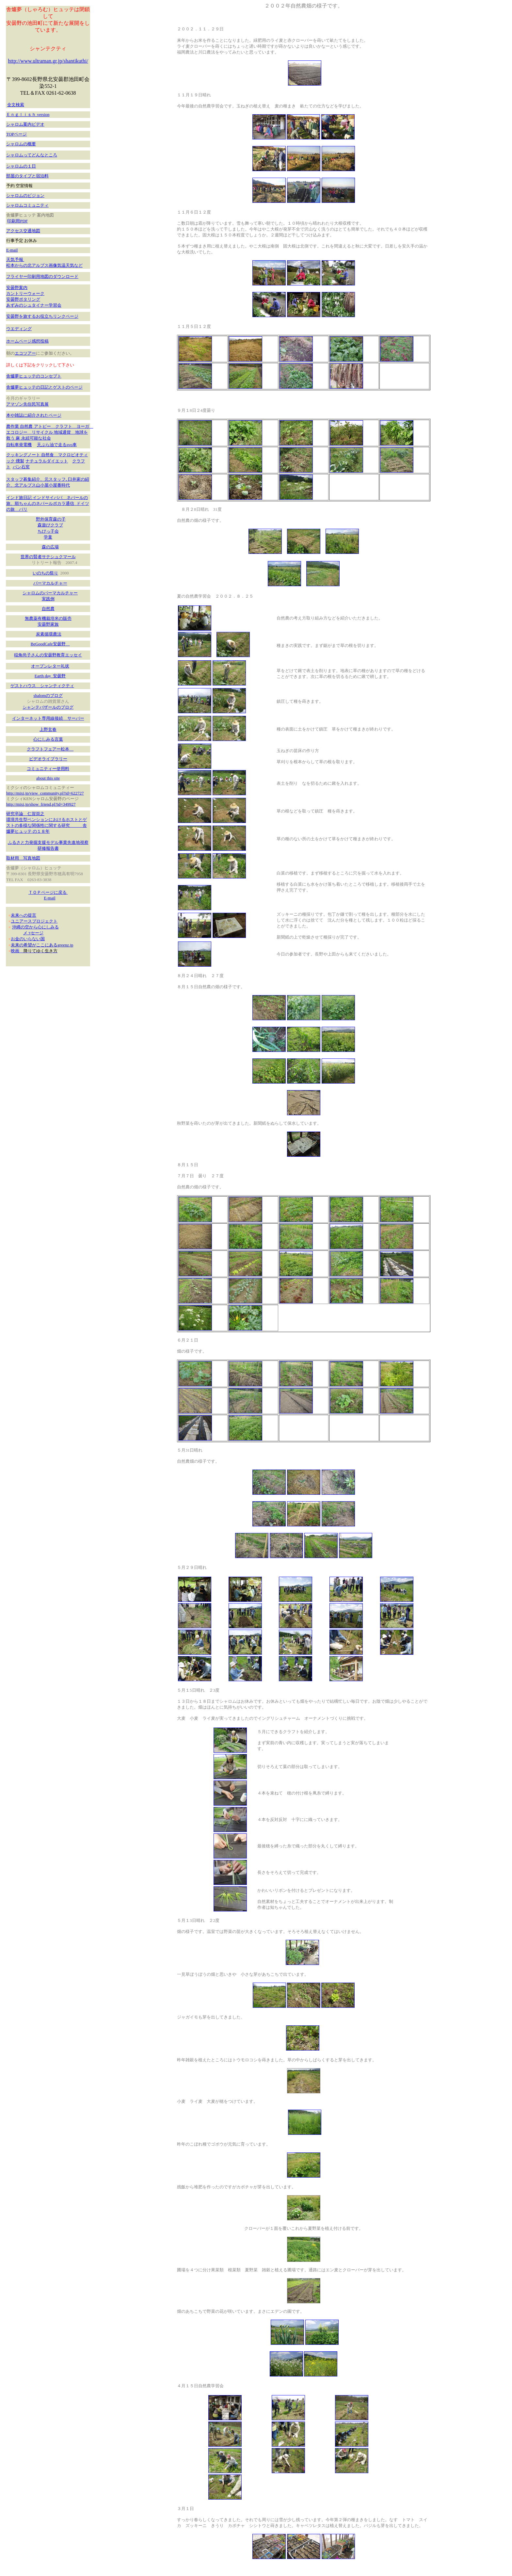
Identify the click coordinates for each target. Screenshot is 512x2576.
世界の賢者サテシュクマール (48, 556)
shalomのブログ (48, 695)
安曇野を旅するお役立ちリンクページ (42, 316)
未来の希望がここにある (34, 944)
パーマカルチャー (50, 583)
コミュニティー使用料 (48, 768)
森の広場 (50, 546)
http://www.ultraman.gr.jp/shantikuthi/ (48, 61)
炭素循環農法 (48, 634)
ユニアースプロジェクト (34, 921)
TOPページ (16, 134)
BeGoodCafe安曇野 (50, 643)
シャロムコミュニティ (27, 205)
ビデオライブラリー (48, 758)
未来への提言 (23, 915)
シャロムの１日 (21, 166)
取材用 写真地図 (23, 858)
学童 (48, 537)
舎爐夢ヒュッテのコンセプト (33, 376)
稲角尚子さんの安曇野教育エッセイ (48, 654)
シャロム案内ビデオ (25, 124)
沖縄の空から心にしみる (35, 927)
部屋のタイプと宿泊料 (27, 175)
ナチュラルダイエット (46, 461)
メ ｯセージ (33, 932)
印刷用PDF (17, 220)
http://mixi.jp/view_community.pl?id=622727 (45, 793)
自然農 (48, 608)
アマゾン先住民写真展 (27, 404)
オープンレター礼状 (50, 666)
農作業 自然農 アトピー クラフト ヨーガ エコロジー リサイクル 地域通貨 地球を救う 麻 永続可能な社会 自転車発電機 (49, 435)
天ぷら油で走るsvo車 (57, 444)
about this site (48, 778)
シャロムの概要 (21, 143)
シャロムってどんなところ (31, 155)
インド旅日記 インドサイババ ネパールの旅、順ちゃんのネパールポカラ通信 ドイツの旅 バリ (47, 503)
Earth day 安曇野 (50, 675)
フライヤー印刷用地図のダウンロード (42, 276)
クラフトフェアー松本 (50, 749)
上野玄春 (48, 729)
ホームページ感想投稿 (27, 341)
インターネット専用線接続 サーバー (48, 718)
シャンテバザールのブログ (48, 707)
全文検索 (15, 104)
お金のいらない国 (28, 938)
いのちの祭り (45, 573)
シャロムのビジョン (25, 195)
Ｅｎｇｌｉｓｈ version (28, 114)
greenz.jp (65, 944)
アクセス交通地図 (23, 230)
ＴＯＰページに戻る (48, 892)
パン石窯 (21, 466)
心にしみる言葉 (48, 739)
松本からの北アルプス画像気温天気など (44, 265)
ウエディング (19, 328)
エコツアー (25, 353)
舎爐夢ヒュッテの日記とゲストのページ (44, 387)
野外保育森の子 (51, 519)
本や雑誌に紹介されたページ (33, 415)
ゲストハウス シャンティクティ (42, 685)
